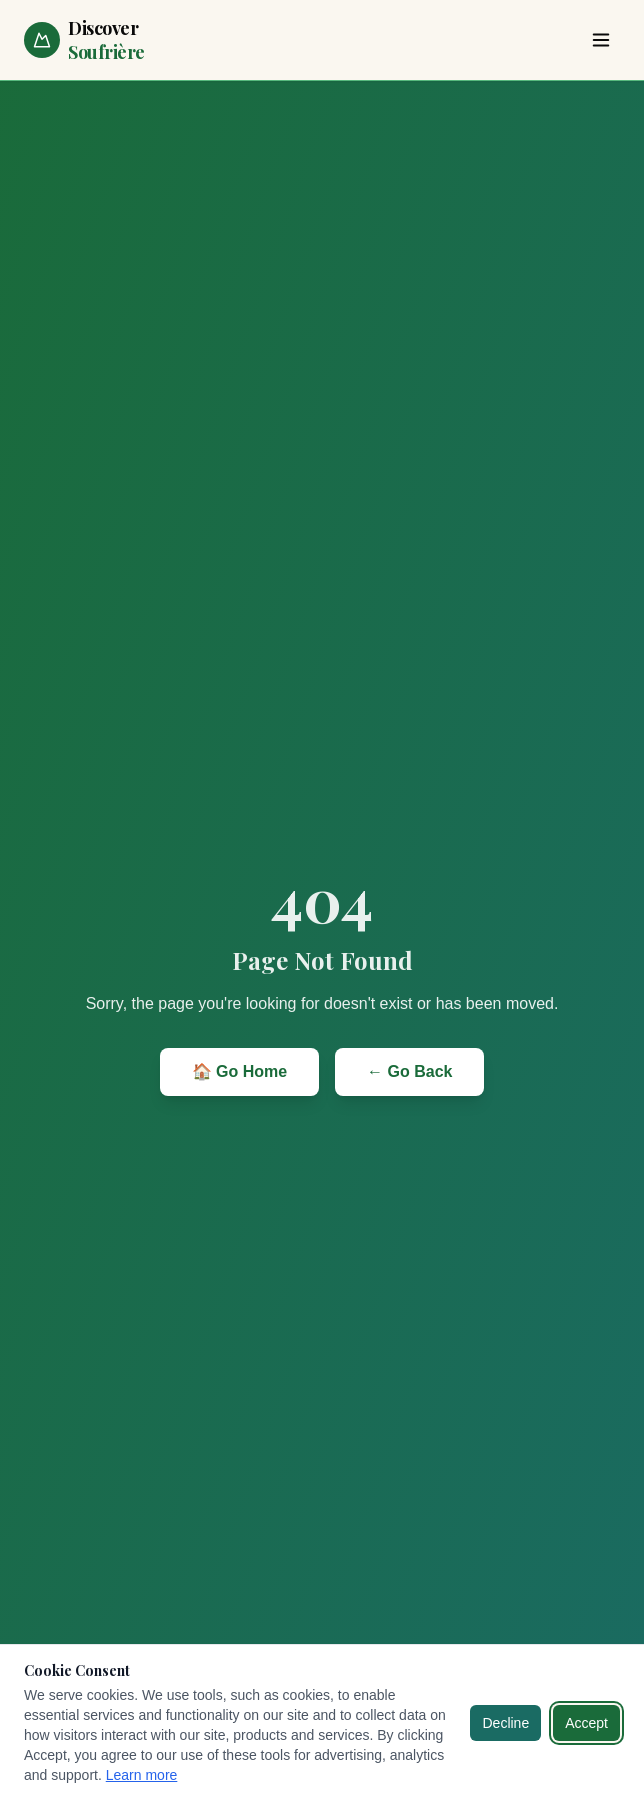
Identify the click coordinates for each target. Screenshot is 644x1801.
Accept (586, 1723)
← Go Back (409, 1071)
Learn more (142, 1775)
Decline (505, 1723)
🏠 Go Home (240, 1071)
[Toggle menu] (601, 40)
